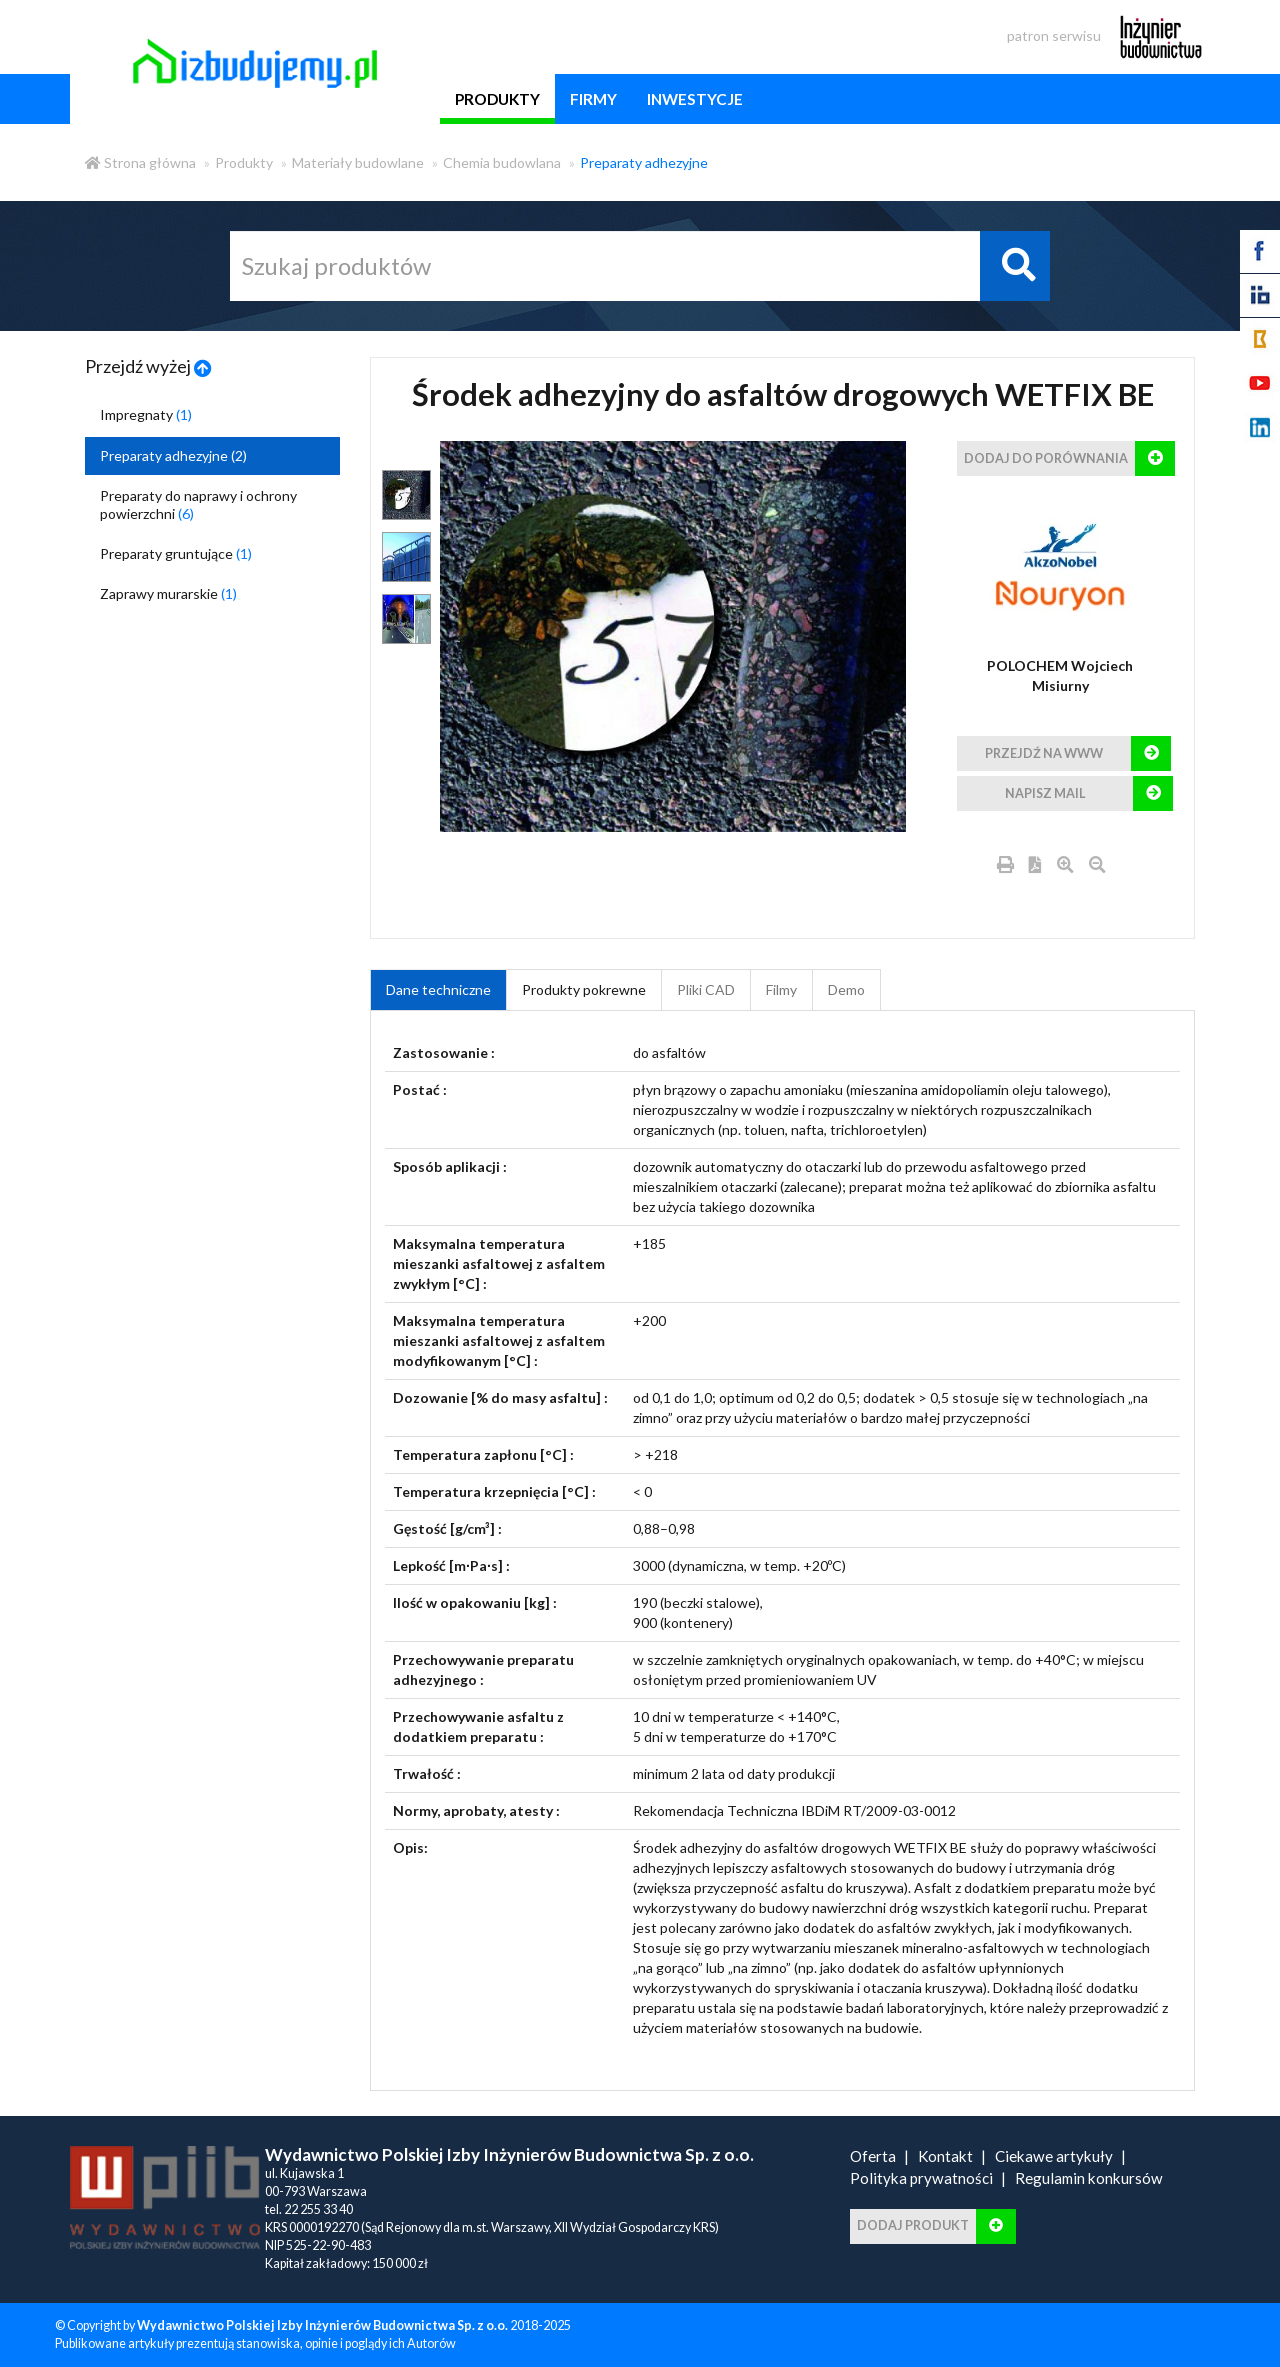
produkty (497, 99)
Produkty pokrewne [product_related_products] (584, 989)
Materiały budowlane (358, 162)
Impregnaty (146, 414)
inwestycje (695, 99)
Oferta (873, 2156)
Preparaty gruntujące (176, 553)
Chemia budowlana (502, 162)
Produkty (244, 162)
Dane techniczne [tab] (438, 989)
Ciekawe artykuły (1054, 2156)
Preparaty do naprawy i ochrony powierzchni (198, 504)
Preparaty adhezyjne (644, 162)
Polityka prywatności (921, 2178)
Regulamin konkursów (1089, 2178)
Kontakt (945, 2156)
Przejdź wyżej (148, 366)
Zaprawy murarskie (168, 593)
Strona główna (140, 162)
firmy (593, 99)
